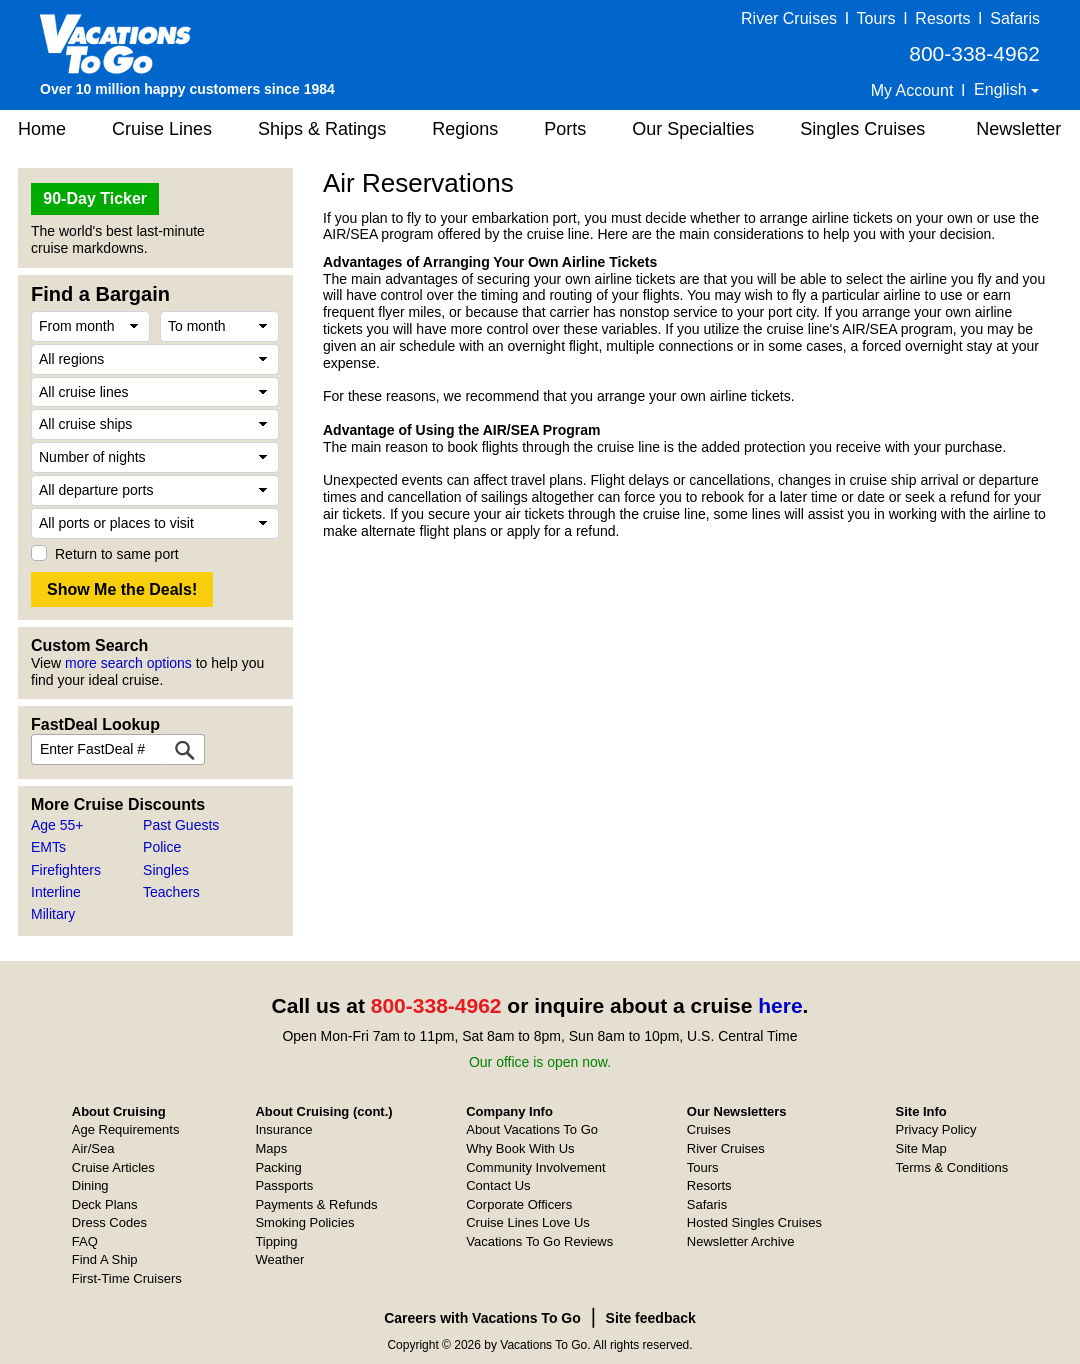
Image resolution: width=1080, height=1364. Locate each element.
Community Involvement (535, 1167)
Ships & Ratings (322, 129)
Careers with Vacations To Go (482, 1318)
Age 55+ (57, 825)
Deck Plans (105, 1204)
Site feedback (651, 1318)
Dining (90, 1185)
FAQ (85, 1241)
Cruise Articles (113, 1167)
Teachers (171, 892)
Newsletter (1018, 129)
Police (162, 847)
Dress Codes (109, 1222)
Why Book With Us (520, 1148)
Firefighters (66, 870)
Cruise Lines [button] (162, 129)
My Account (912, 90)
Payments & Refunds (316, 1204)
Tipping (276, 1241)
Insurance (283, 1129)
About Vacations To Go (532, 1129)
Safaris (1015, 18)
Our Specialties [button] (693, 129)
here (780, 1005)
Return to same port (117, 554)
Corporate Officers (519, 1204)
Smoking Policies (304, 1222)
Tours (875, 18)
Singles (166, 870)
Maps (271, 1148)
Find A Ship (105, 1259)
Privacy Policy (936, 1129)
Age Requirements (126, 1129)
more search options (128, 663)
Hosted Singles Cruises (754, 1222)
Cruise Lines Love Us (528, 1222)
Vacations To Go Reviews (539, 1241)
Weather (279, 1259)
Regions (465, 129)
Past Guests (181, 825)
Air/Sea (93, 1148)
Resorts (942, 18)
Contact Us (498, 1185)
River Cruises (789, 18)
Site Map (921, 1148)
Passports (284, 1185)
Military (53, 914)
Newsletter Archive (741, 1241)
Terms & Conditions (952, 1167)
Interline (56, 892)
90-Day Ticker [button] (95, 198)
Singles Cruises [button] (862, 129)
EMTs (48, 847)
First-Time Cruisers (127, 1278)
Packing (278, 1167)
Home (42, 129)
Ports (565, 129)
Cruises (709, 1129)
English (1002, 89)
